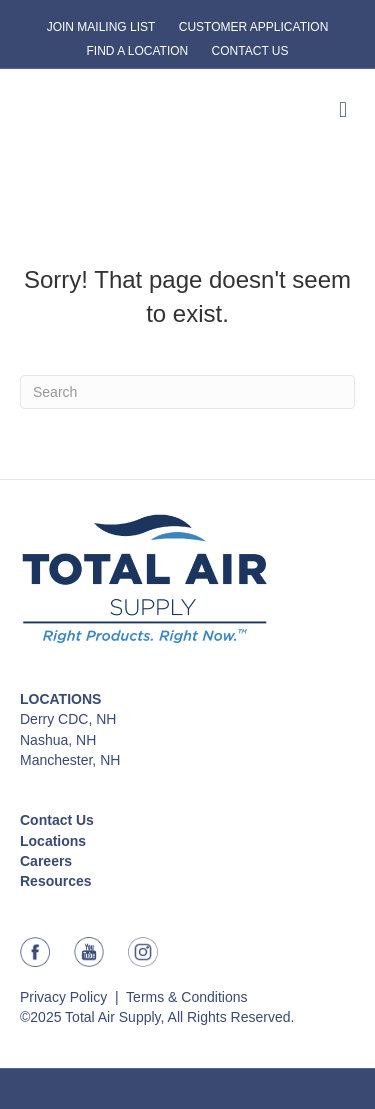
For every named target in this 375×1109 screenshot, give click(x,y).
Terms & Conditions (186, 997)
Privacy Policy (63, 997)
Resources (56, 881)
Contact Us (57, 820)
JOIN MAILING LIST (101, 27)
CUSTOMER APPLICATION (254, 27)
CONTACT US (250, 51)
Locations (53, 841)
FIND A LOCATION (137, 51)
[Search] (187, 392)
